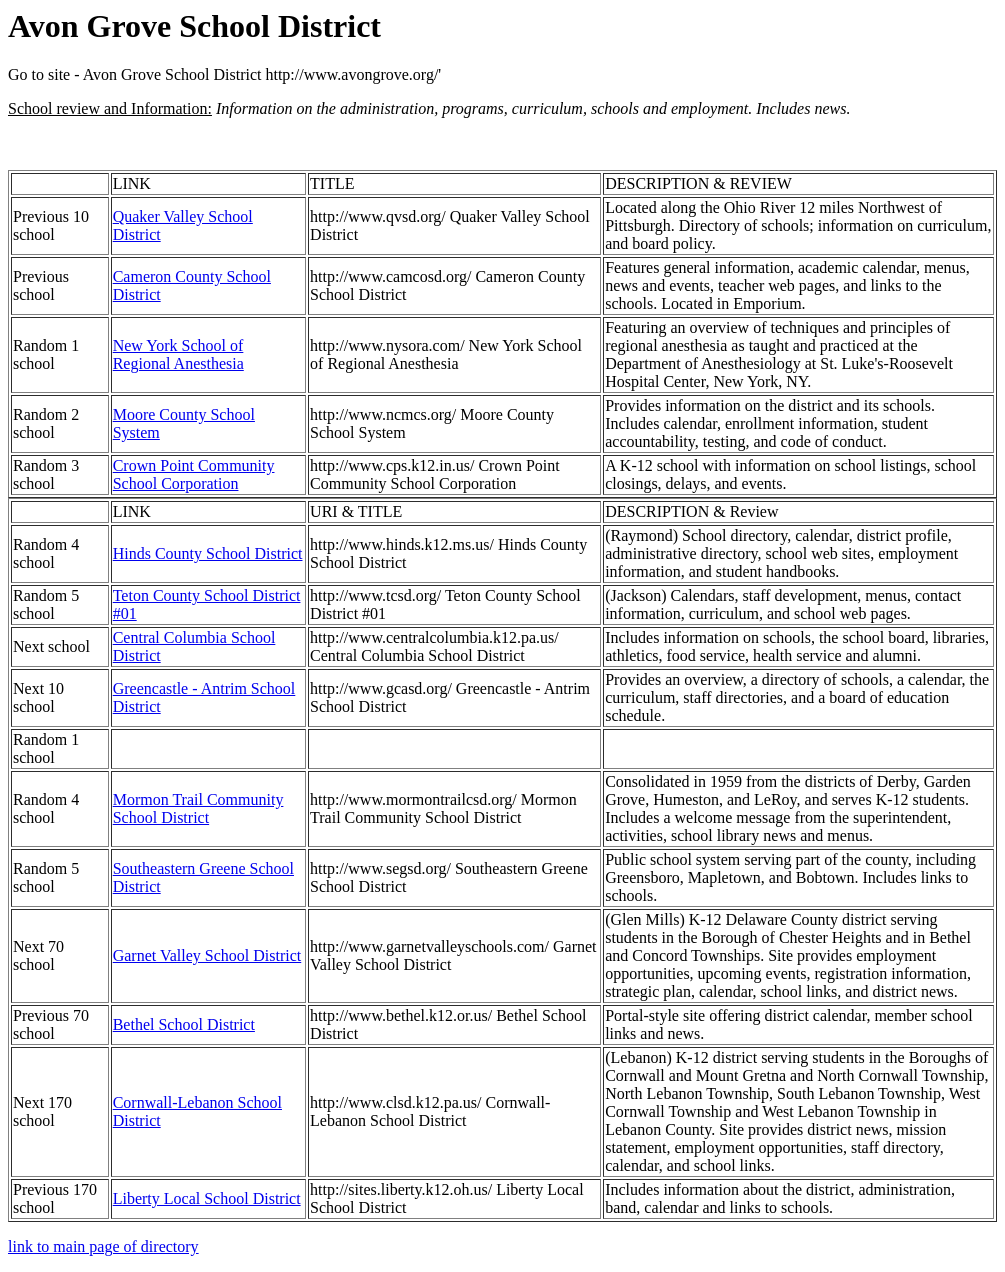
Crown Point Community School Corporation (194, 474)
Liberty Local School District (207, 1198)
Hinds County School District (208, 553)
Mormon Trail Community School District (198, 808)
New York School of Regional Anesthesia (178, 354)
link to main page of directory (103, 1246)
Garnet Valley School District (207, 955)
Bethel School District (184, 1024)
